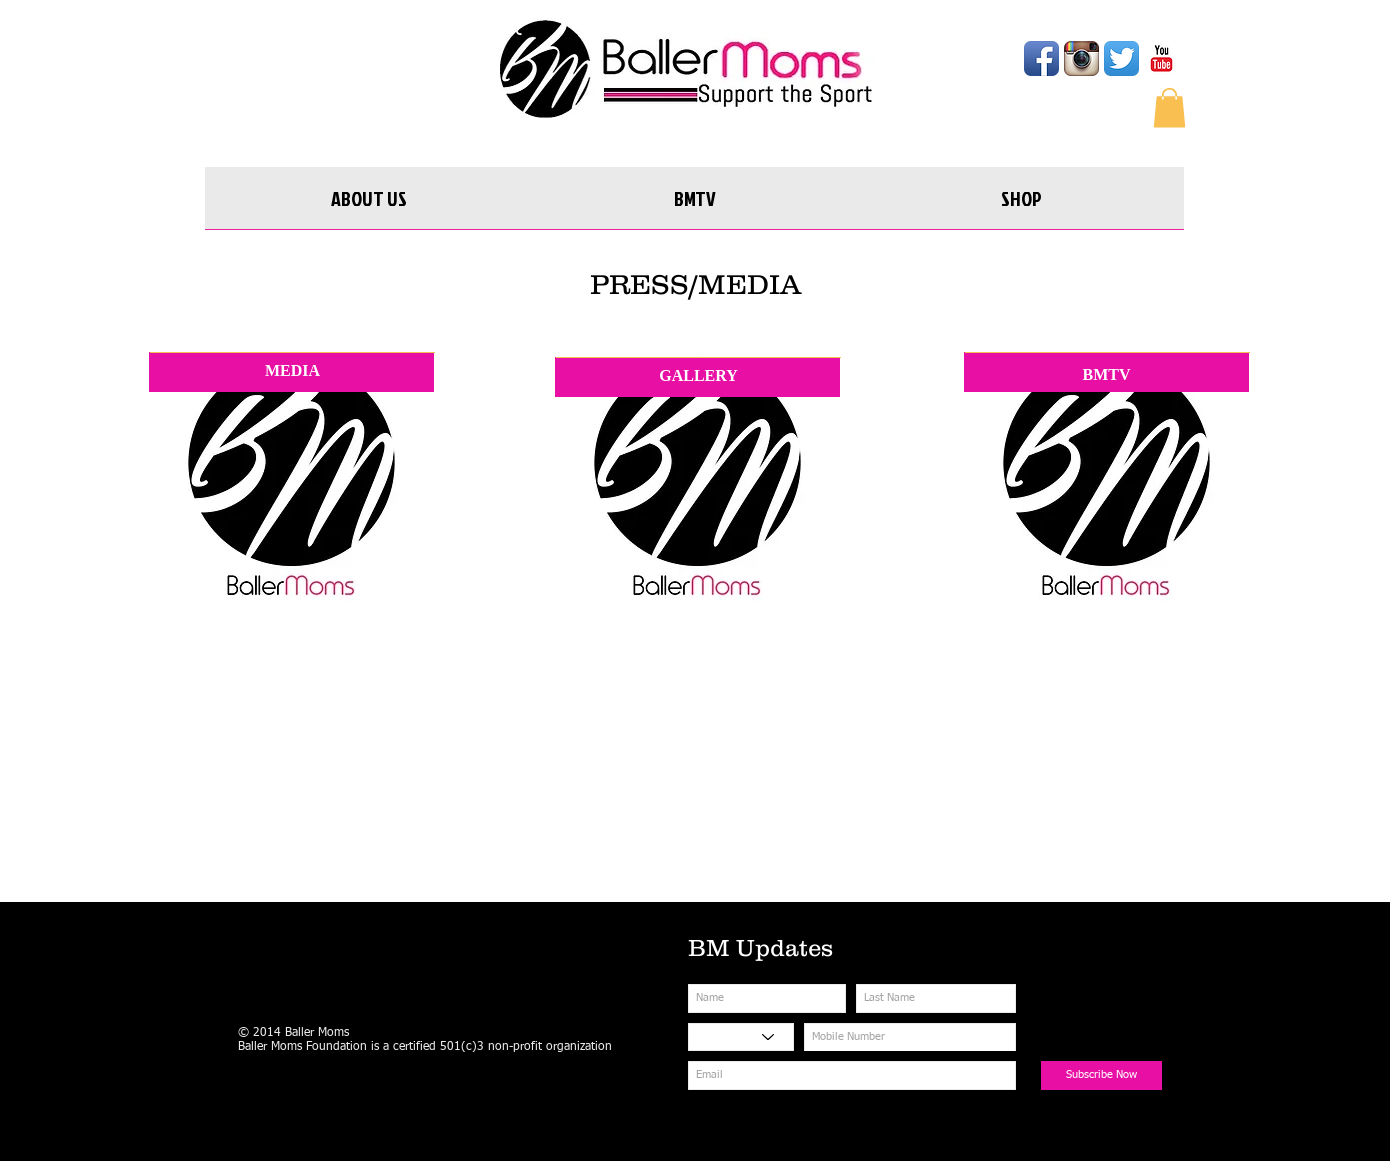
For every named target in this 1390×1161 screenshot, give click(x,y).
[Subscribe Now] (1101, 1075)
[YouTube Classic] (1161, 58)
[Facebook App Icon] (1041, 58)
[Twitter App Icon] (1121, 58)
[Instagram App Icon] (1081, 58)
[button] (1169, 107)
